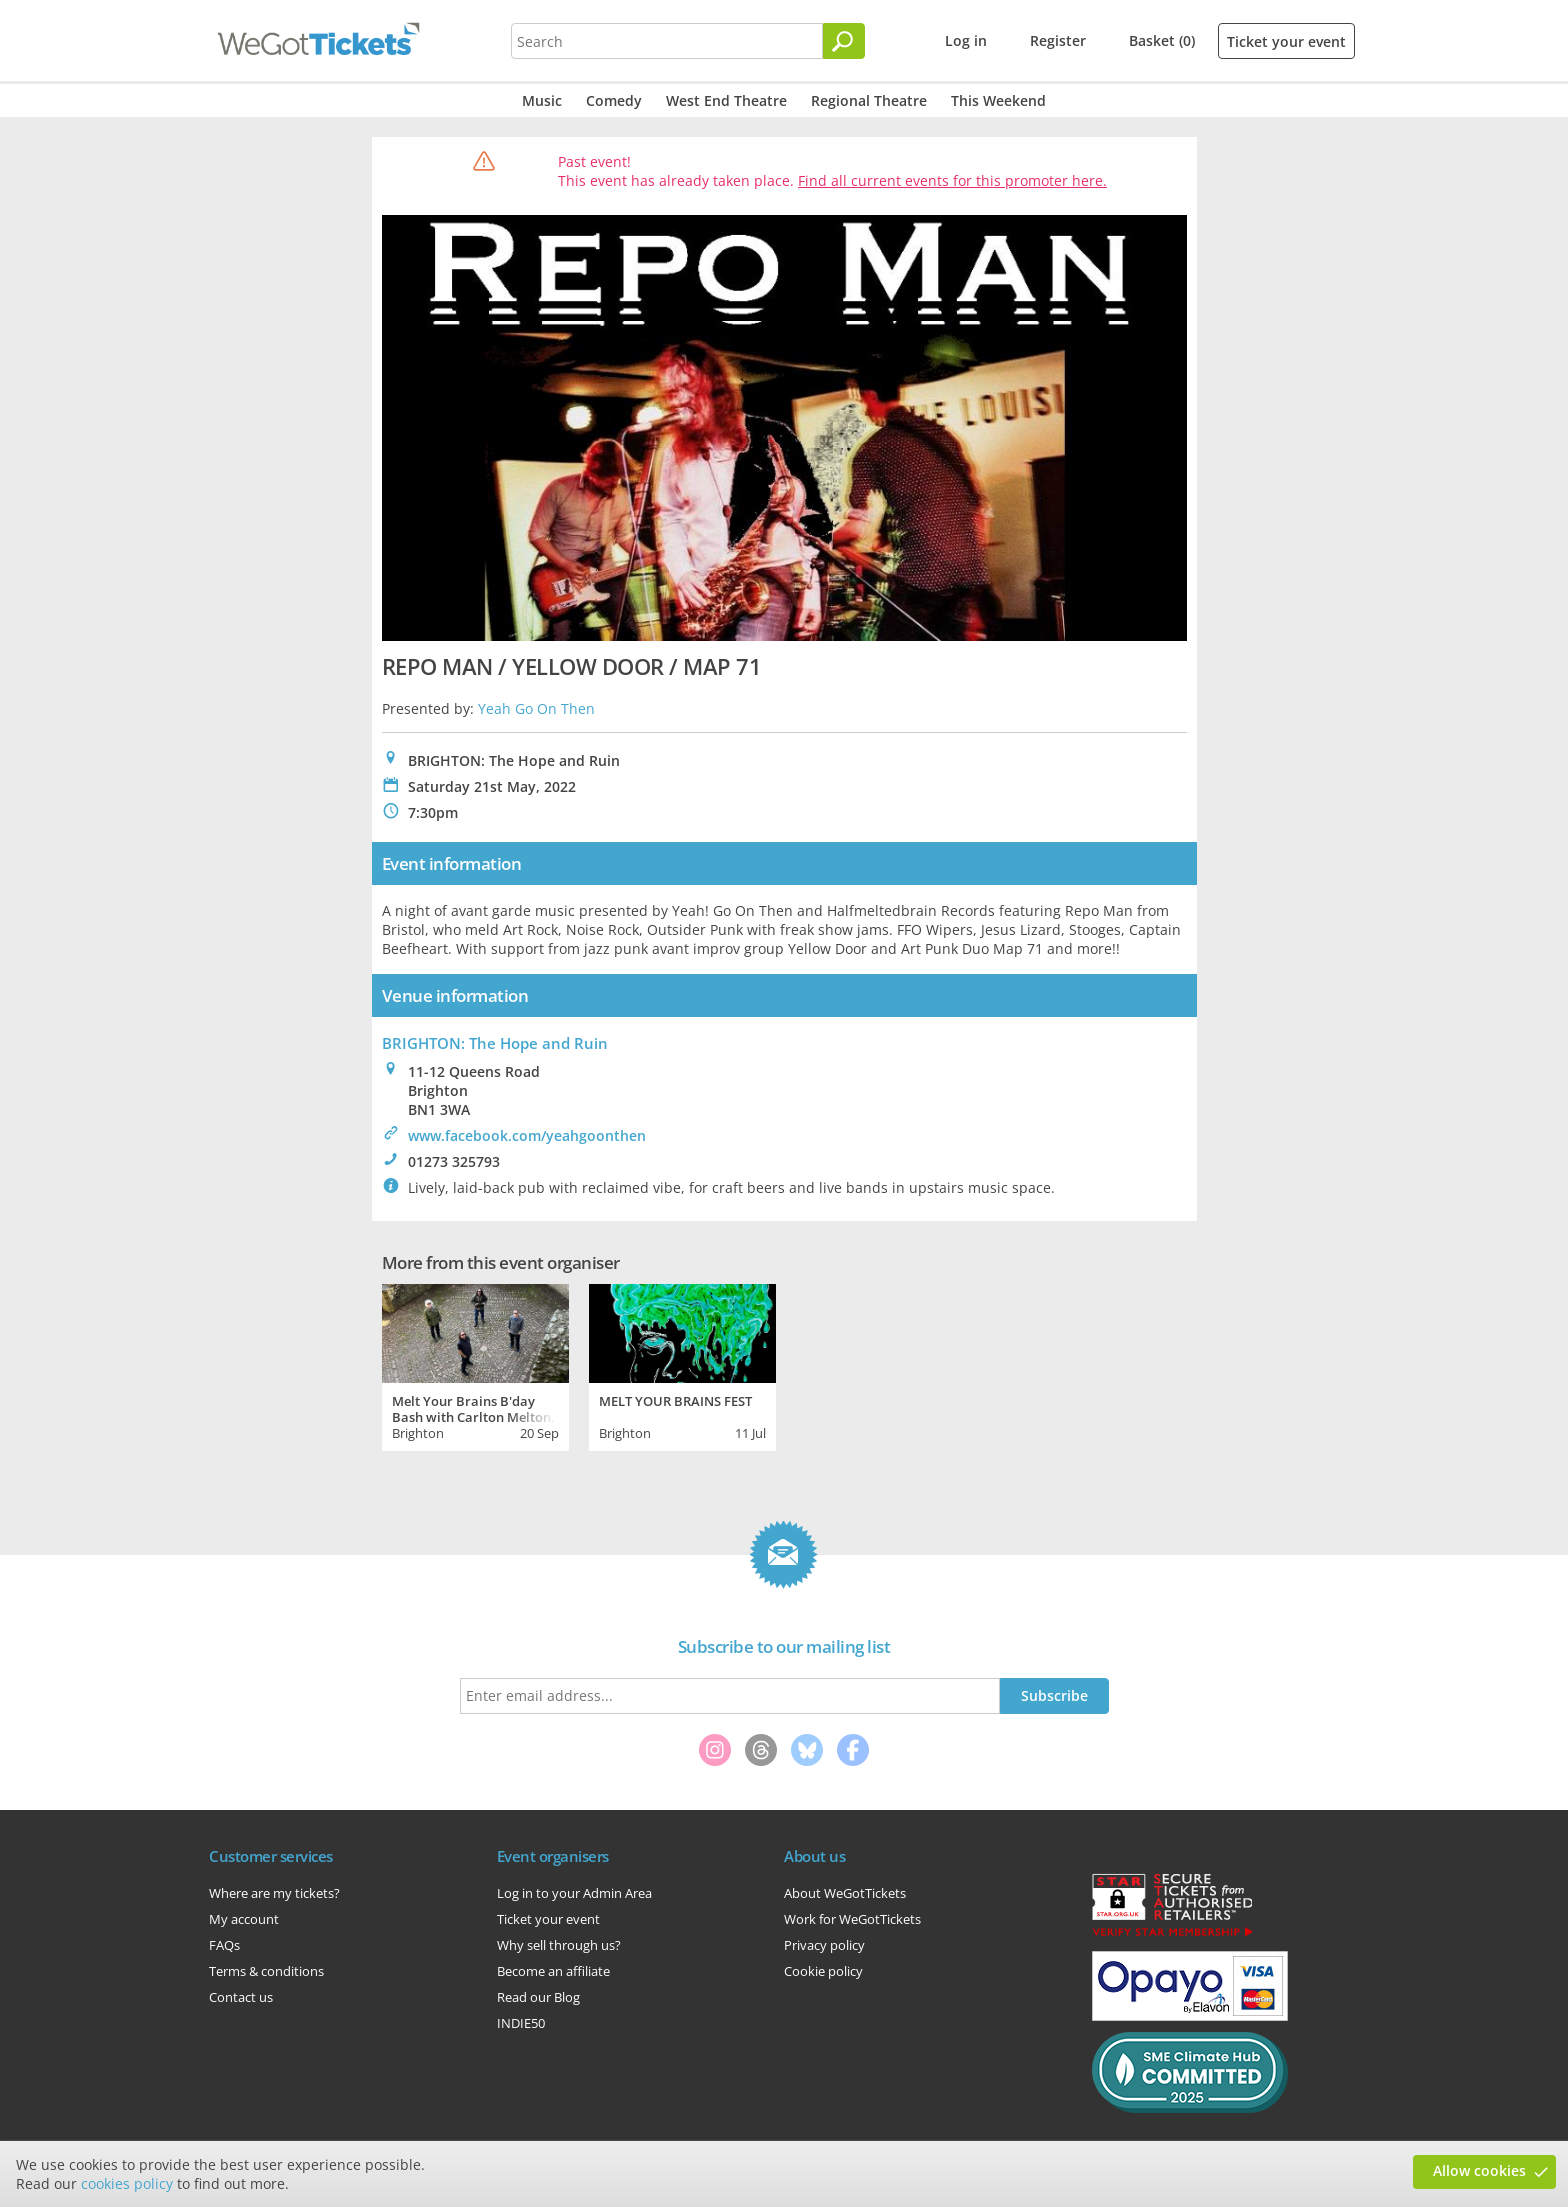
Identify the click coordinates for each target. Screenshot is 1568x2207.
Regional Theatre (869, 100)
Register (1058, 40)
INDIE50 (521, 2023)
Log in (966, 40)
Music (542, 100)
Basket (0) (1162, 40)
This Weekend (998, 100)
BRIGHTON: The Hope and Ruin (495, 1043)
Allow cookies (1479, 2170)
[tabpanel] (475, 1365)
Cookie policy (823, 1971)
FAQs (224, 1945)
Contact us (241, 1997)
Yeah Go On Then (536, 708)
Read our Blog (538, 1997)
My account (244, 1919)
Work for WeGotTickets (852, 1919)
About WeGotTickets (845, 1893)
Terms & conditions (266, 1971)
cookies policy (127, 2183)
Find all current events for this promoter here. (952, 180)
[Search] (844, 41)
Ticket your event (1286, 41)
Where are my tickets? (274, 1893)
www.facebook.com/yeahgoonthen (527, 1135)
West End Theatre (726, 100)
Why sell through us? (559, 1945)
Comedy (614, 100)
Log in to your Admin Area (574, 1893)
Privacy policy (824, 1945)
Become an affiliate (553, 1971)
